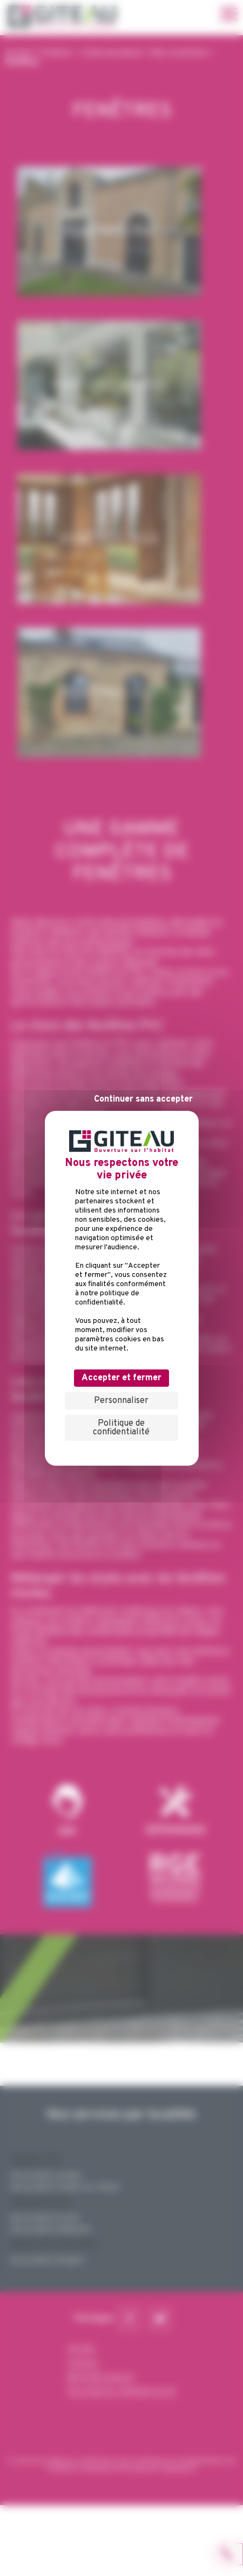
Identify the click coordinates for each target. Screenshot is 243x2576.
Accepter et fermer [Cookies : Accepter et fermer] (121, 1378)
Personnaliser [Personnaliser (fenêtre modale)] (121, 1400)
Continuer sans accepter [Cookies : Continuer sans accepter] (143, 1099)
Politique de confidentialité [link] (121, 1428)
